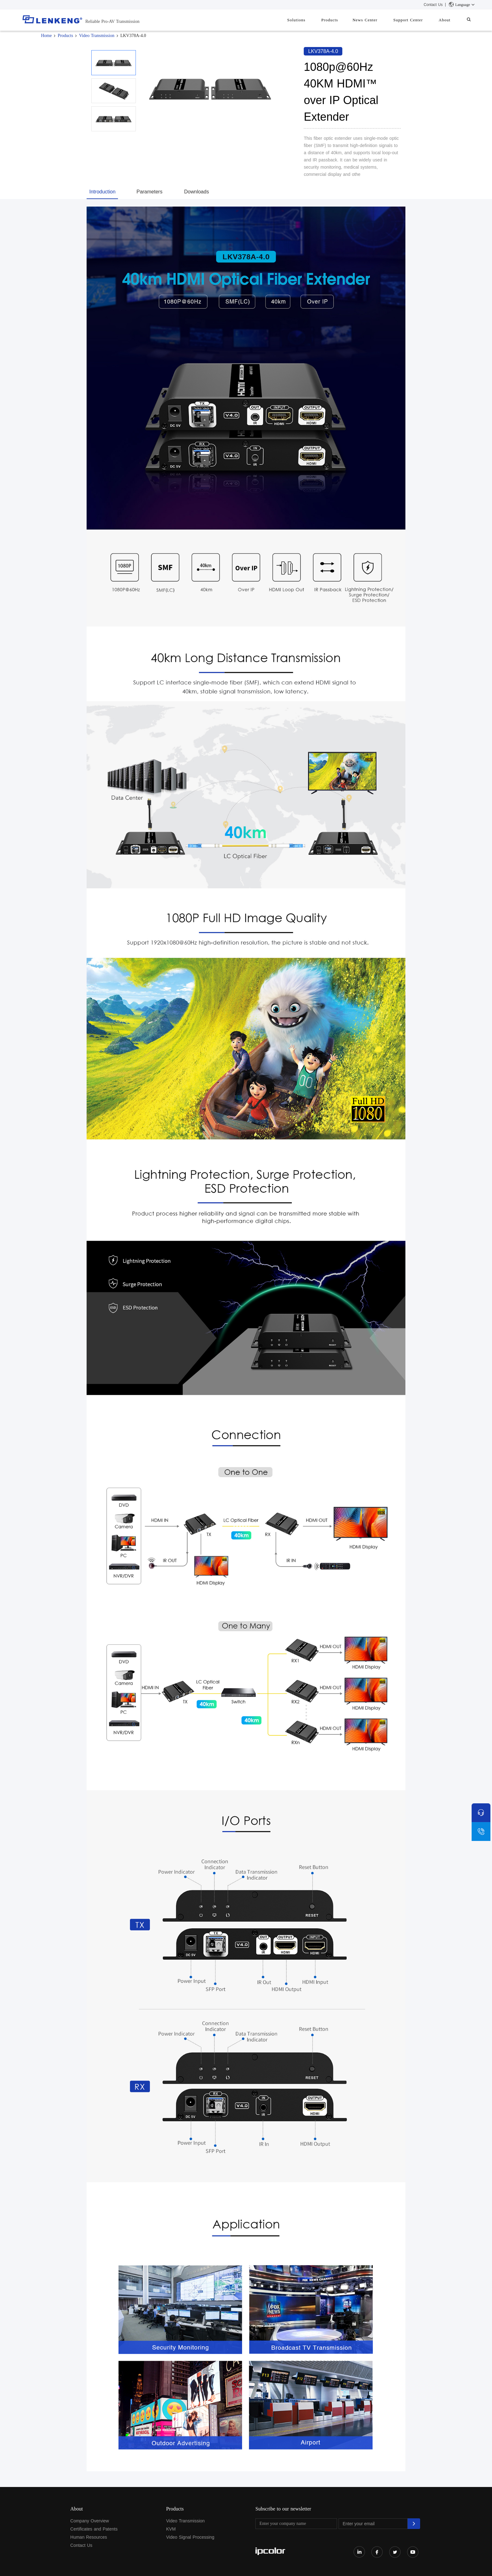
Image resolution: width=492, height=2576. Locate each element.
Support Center (415, 20)
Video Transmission (97, 35)
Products (343, 20)
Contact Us (433, 5)
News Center (375, 20)
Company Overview (89, 2520)
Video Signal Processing (190, 2537)
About (449, 20)
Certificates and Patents (94, 2528)
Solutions (313, 20)
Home (46, 35)
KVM (170, 2528)
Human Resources (88, 2537)
